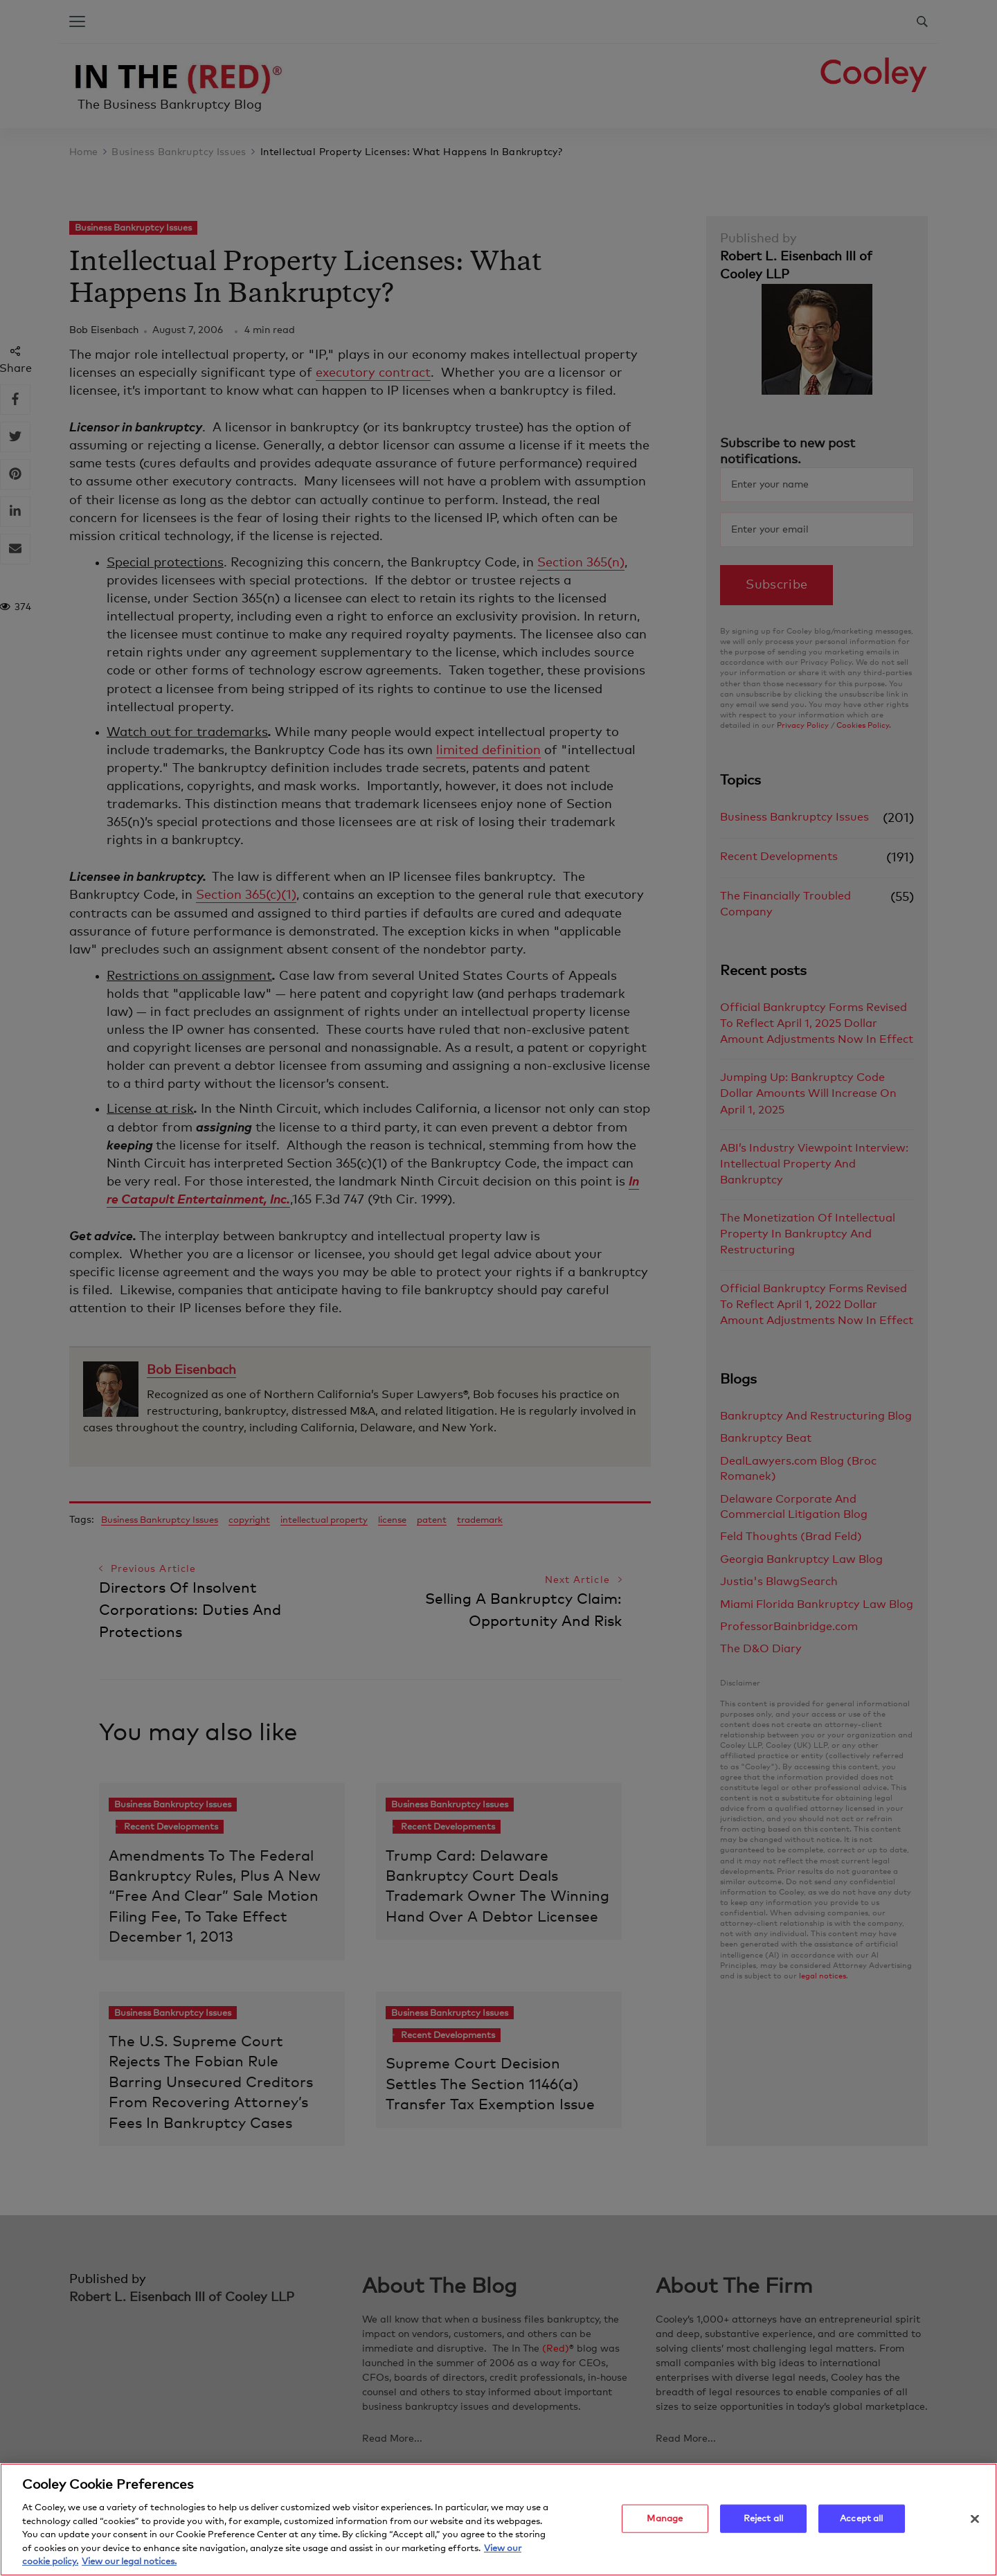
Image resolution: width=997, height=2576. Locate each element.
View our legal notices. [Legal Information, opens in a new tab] (129, 2562)
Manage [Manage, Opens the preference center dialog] (665, 2518)
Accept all (861, 2518)
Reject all (763, 2518)
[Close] (975, 2519)
